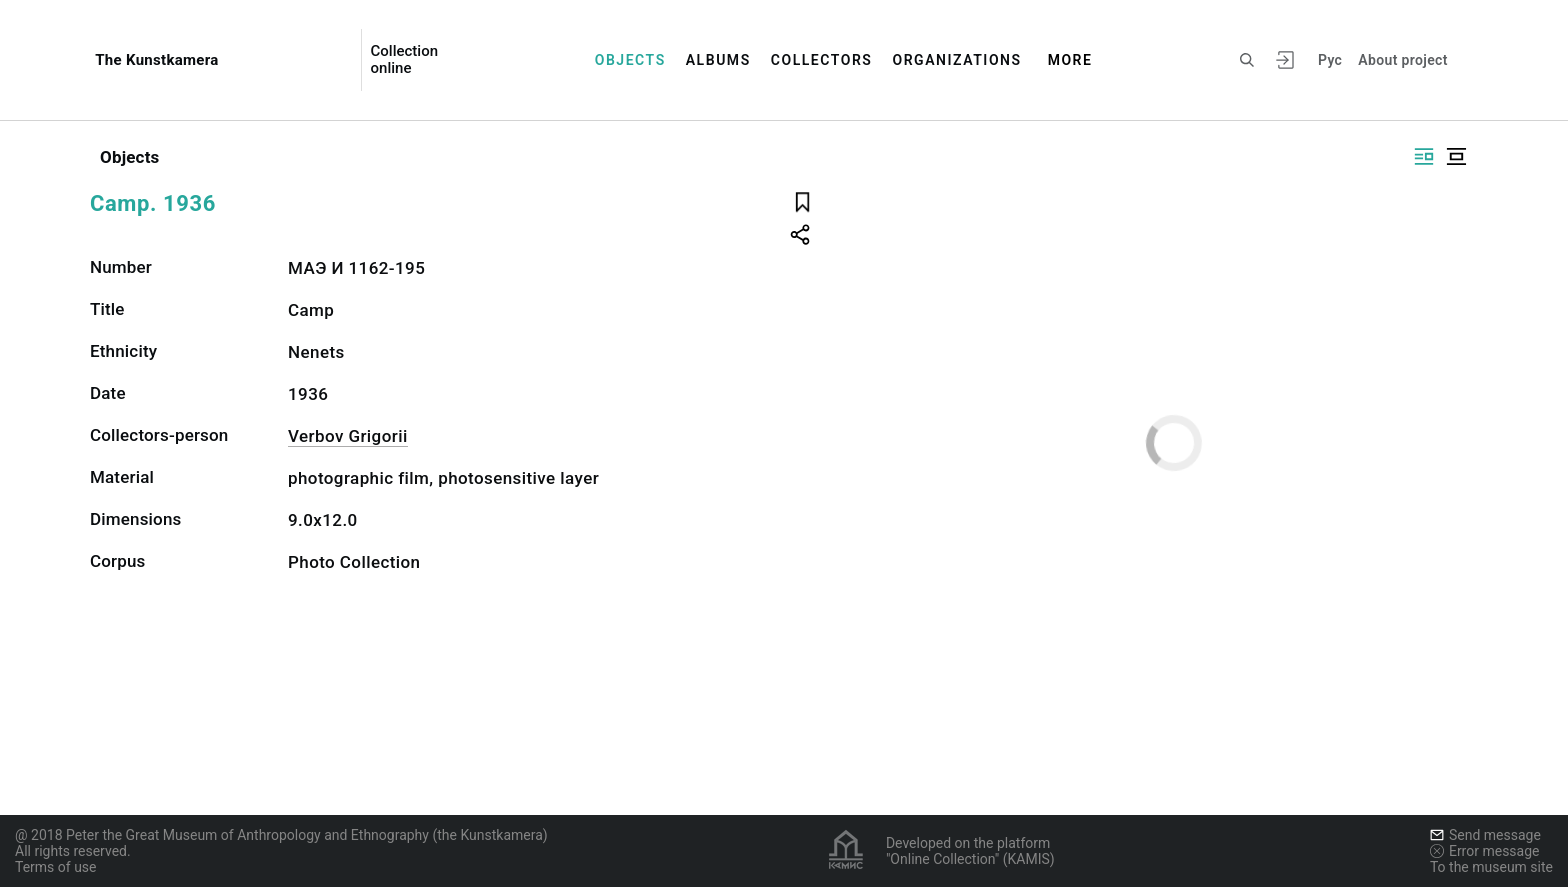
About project (1402, 60)
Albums (718, 60)
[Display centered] (1456, 156)
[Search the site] (1247, 60)
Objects (630, 60)
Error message (1485, 851)
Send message (1485, 835)
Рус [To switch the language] (1330, 60)
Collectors (822, 60)
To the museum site (1491, 867)
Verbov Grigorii (348, 436)
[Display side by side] (1424, 156)
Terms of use (56, 867)
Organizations (956, 60)
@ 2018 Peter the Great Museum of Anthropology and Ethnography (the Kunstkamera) (281, 835)
